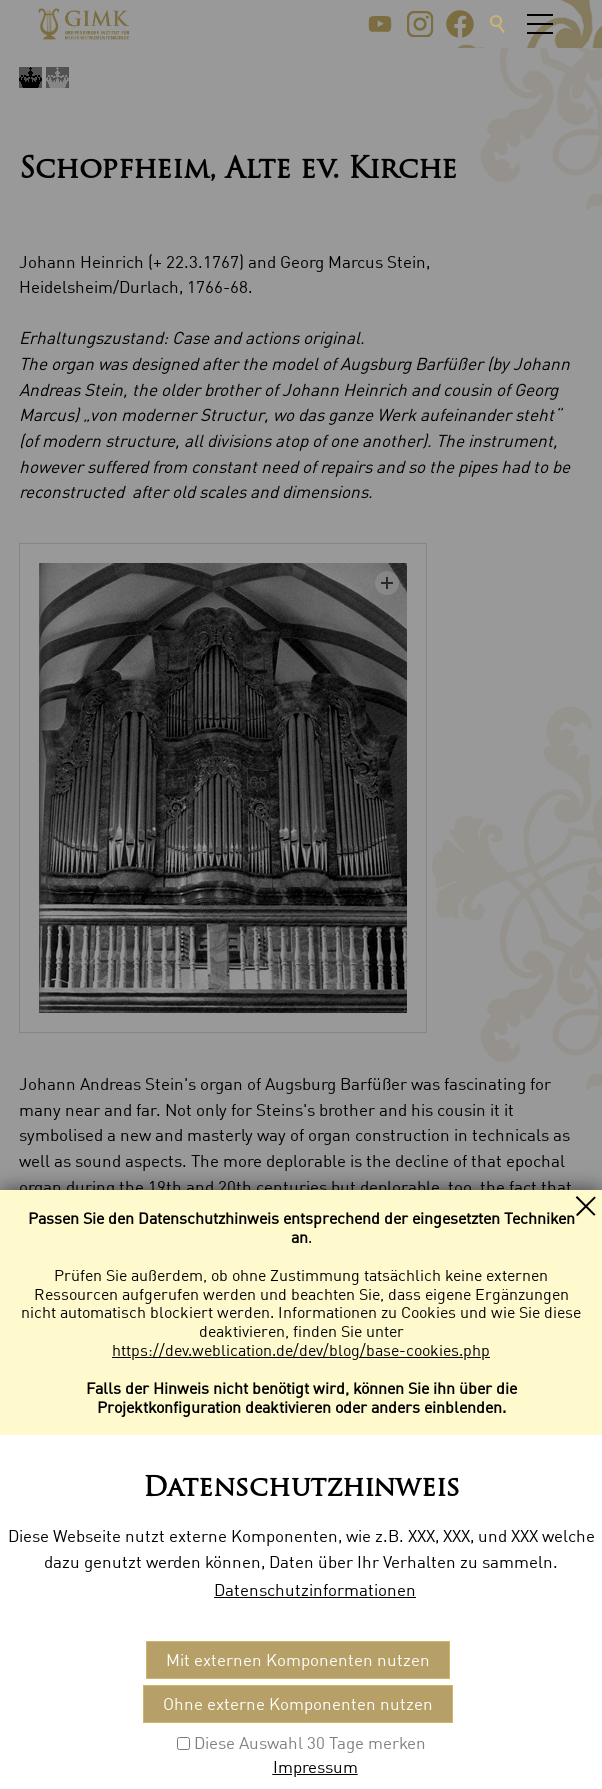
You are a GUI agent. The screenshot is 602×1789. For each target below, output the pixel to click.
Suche (498, 24)
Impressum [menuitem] (132, 1568)
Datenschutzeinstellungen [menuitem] (392, 1568)
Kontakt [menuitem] (49, 1568)
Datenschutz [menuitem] (234, 1568)
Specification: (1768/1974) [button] (166, 1491)
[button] (380, 24)
